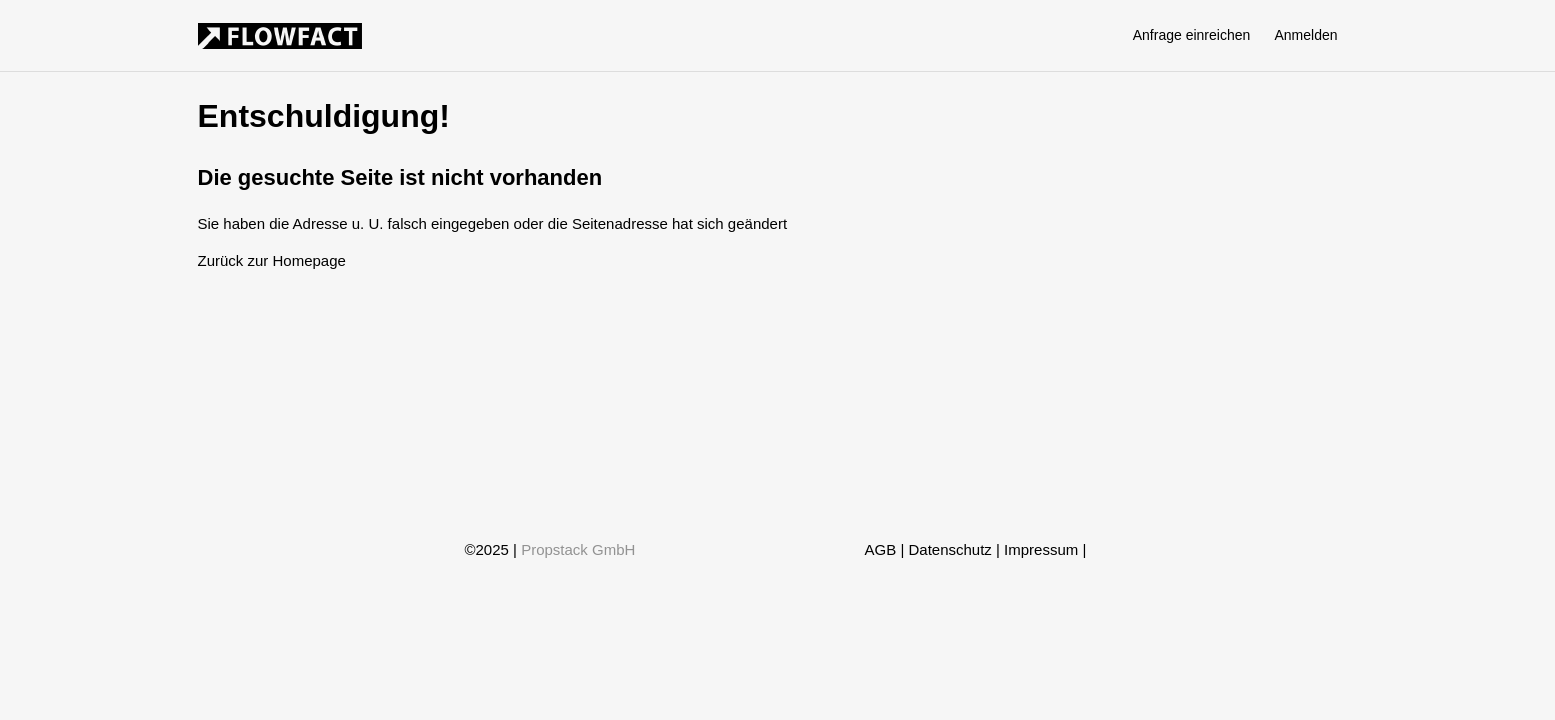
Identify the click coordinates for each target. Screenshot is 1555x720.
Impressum (1041, 549)
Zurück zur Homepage (272, 260)
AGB (881, 549)
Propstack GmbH (578, 549)
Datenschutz (949, 549)
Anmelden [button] (1305, 35)
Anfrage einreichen (1192, 35)
